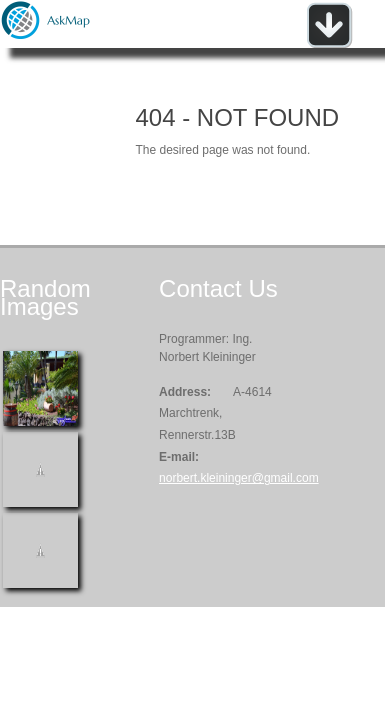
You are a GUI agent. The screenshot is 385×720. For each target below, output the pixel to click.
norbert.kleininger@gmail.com (239, 478)
